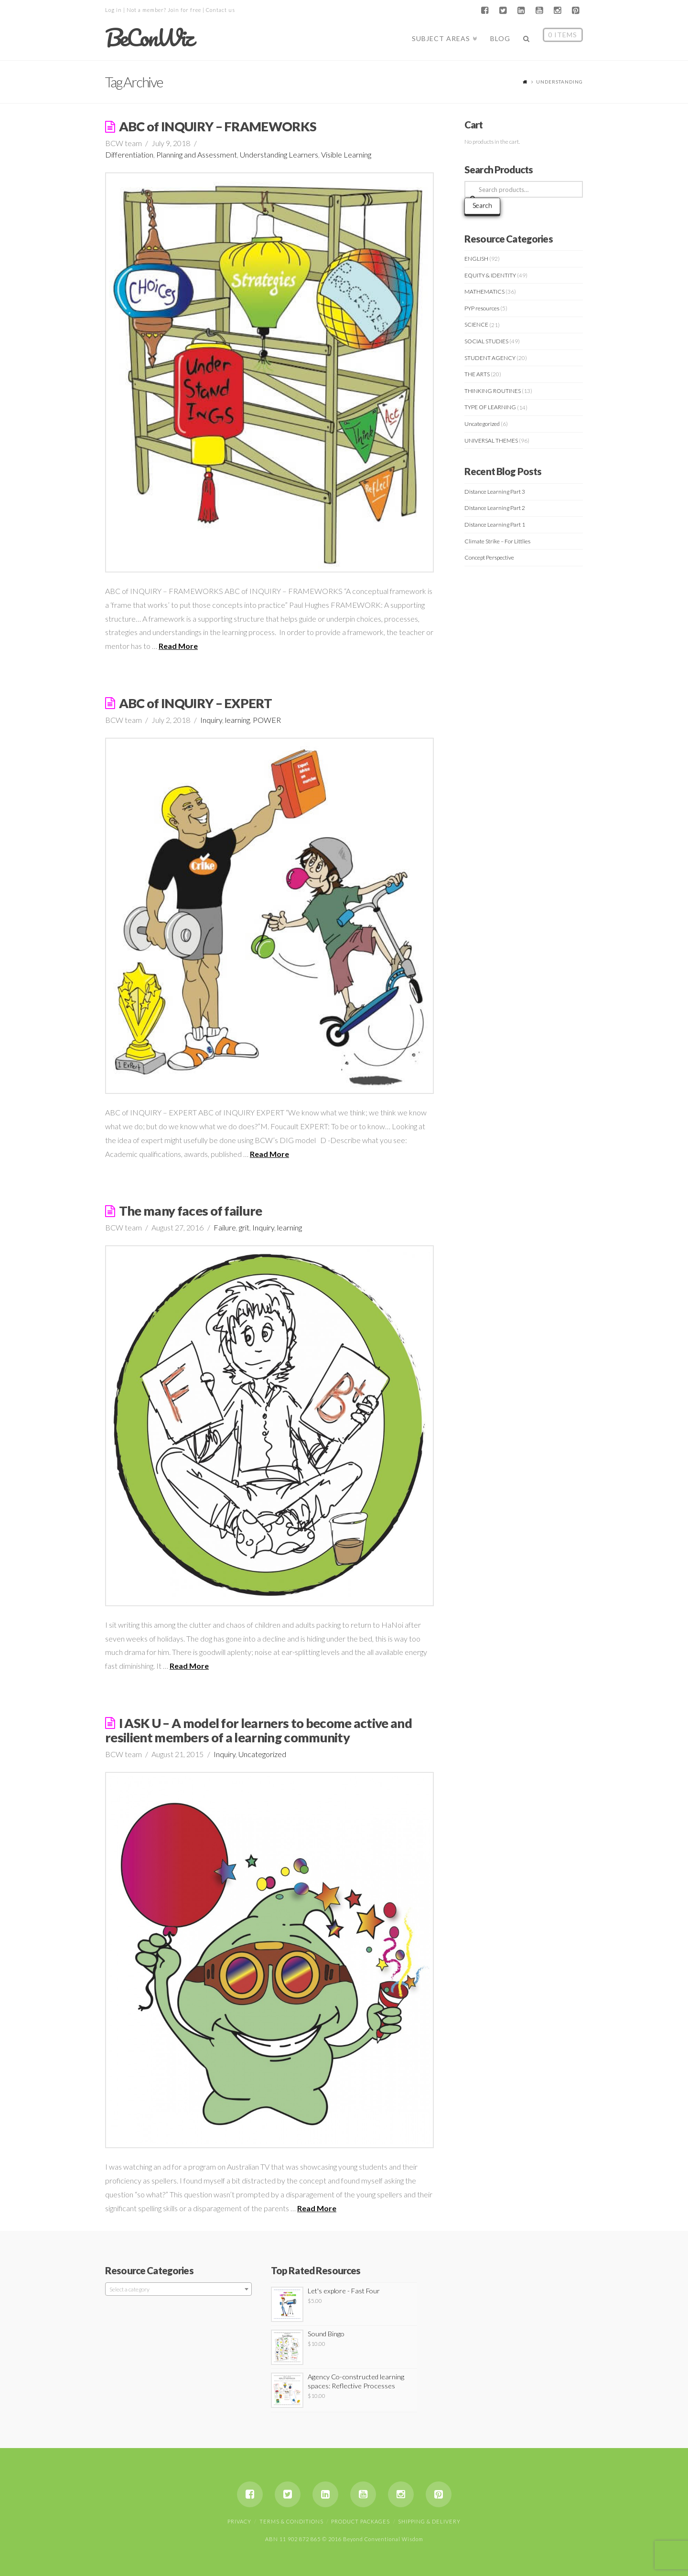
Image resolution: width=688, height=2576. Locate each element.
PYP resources (481, 308)
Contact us (220, 10)
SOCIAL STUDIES (486, 341)
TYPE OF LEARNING (490, 407)
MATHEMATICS (484, 291)
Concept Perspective (489, 557)
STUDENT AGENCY (490, 357)
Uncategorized (262, 1754)
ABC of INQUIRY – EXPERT (195, 703)
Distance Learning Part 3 (494, 491)
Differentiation (129, 154)
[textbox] (178, 2289)
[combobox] (178, 2289)
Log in (113, 10)
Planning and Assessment (196, 154)
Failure (225, 1227)
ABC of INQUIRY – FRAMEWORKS (218, 126)
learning (237, 719)
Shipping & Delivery (429, 2521)
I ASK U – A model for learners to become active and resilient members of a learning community (258, 1730)
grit (244, 1227)
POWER (267, 719)
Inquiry (211, 719)
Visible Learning (346, 154)
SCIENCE (476, 324)
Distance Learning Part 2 (494, 507)
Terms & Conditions (291, 2521)
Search (482, 205)
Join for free (184, 10)
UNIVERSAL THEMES (491, 440)
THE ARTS (477, 374)
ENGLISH (476, 258)
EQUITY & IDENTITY (490, 275)
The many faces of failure (190, 1211)
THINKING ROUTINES (492, 390)
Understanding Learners (279, 154)
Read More (178, 645)
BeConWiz (149, 37)
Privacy (239, 2521)
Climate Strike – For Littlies (497, 541)
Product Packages (360, 2521)
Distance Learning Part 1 (494, 524)
